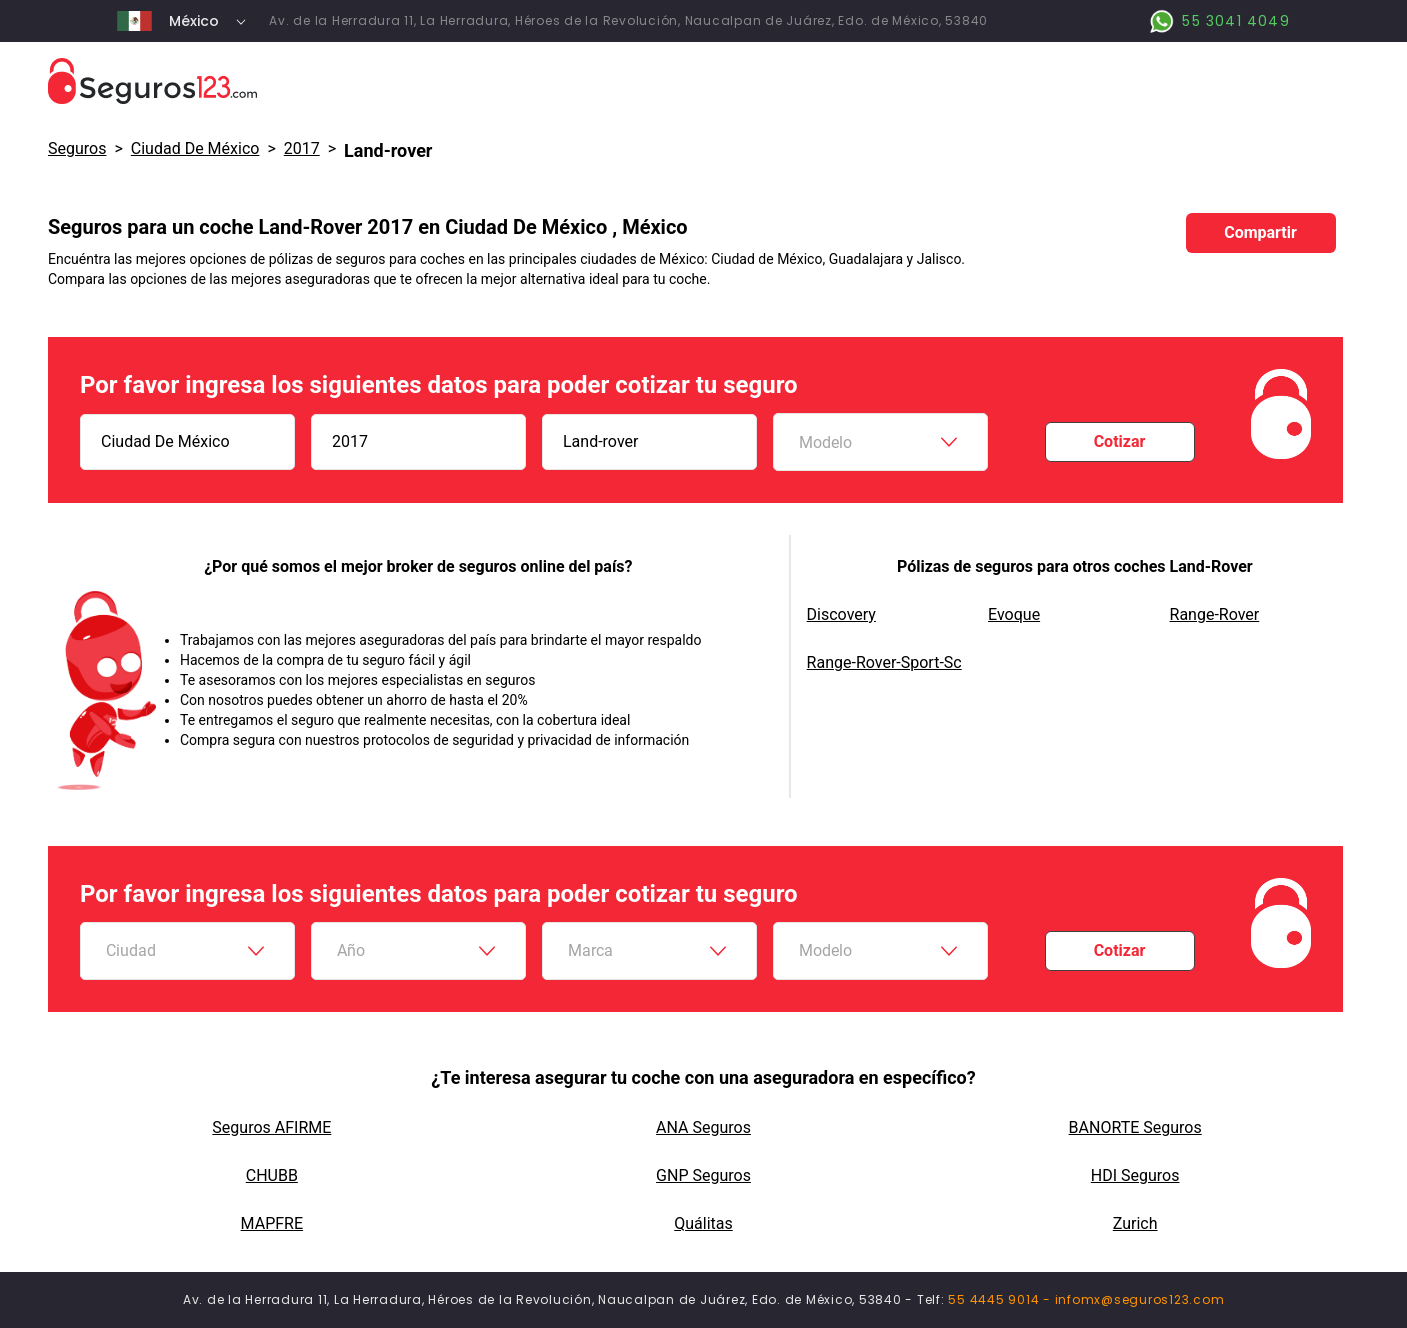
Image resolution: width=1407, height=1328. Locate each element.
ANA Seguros (703, 1127)
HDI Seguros (1135, 1175)
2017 (302, 148)
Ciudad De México (195, 148)
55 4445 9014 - (1001, 1299)
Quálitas (703, 1223)
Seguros (77, 148)
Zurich (1135, 1223)
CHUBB (272, 1175)
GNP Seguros (703, 1175)
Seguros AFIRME (271, 1127)
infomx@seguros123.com (1140, 1299)
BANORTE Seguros (1135, 1127)
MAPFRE (272, 1223)
